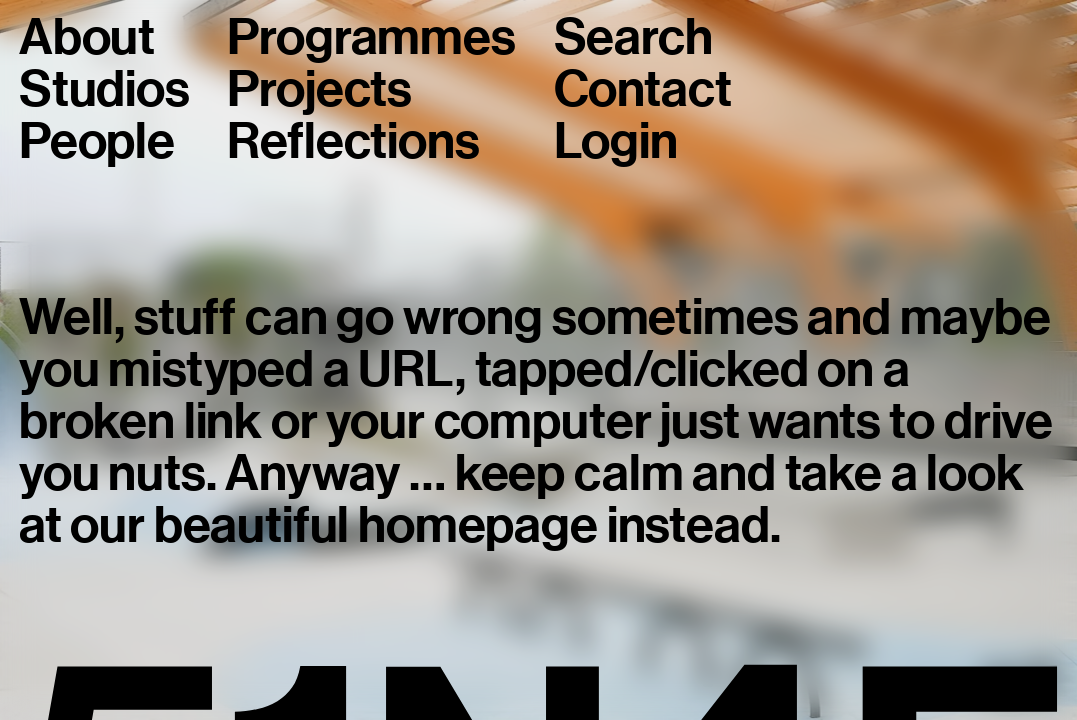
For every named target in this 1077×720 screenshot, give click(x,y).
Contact (643, 89)
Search (633, 37)
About (87, 37)
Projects (319, 89)
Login (616, 141)
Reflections (353, 141)
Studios (104, 89)
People (97, 141)
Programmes (371, 37)
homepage (478, 525)
